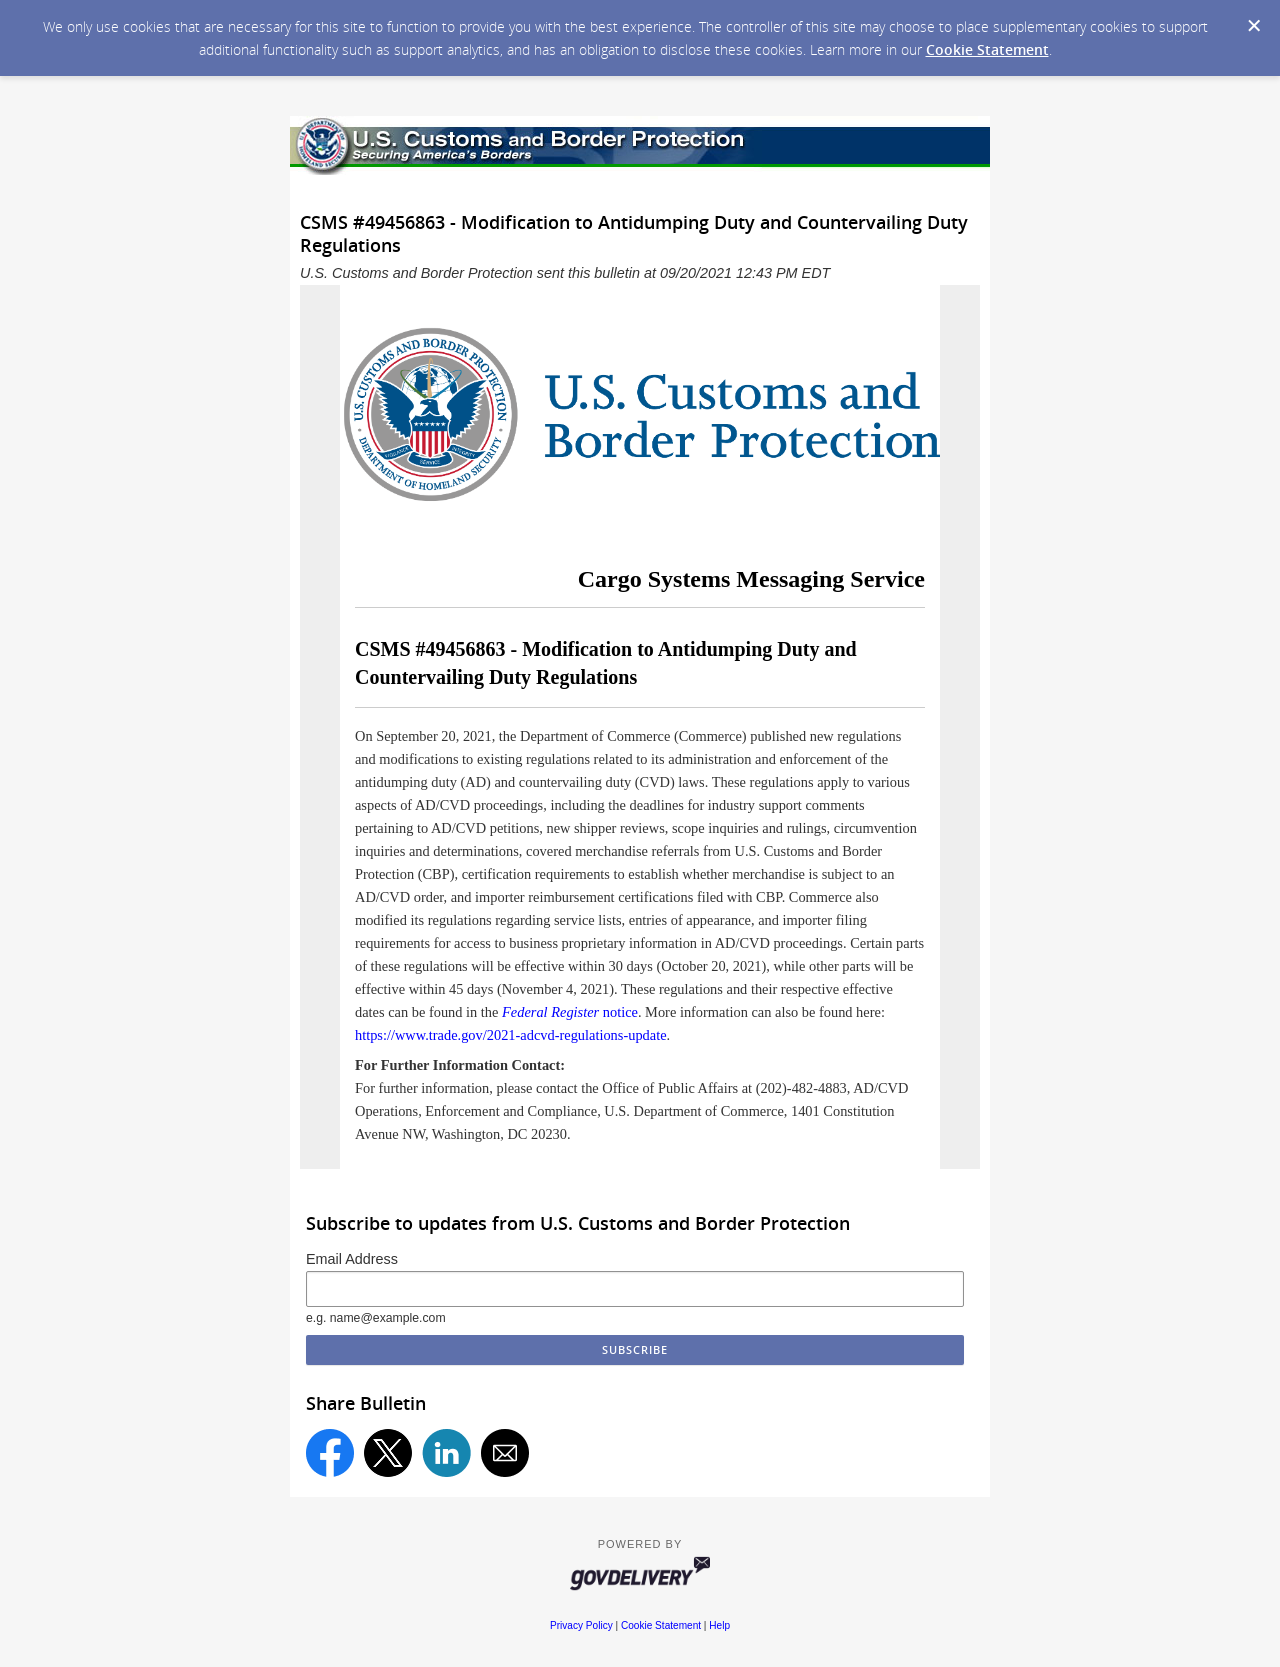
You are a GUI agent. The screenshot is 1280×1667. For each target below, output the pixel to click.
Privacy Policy (581, 1625)
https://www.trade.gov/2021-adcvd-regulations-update (511, 1035)
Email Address (352, 1259)
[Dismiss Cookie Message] (1254, 26)
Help (719, 1625)
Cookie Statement (987, 49)
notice (570, 1012)
